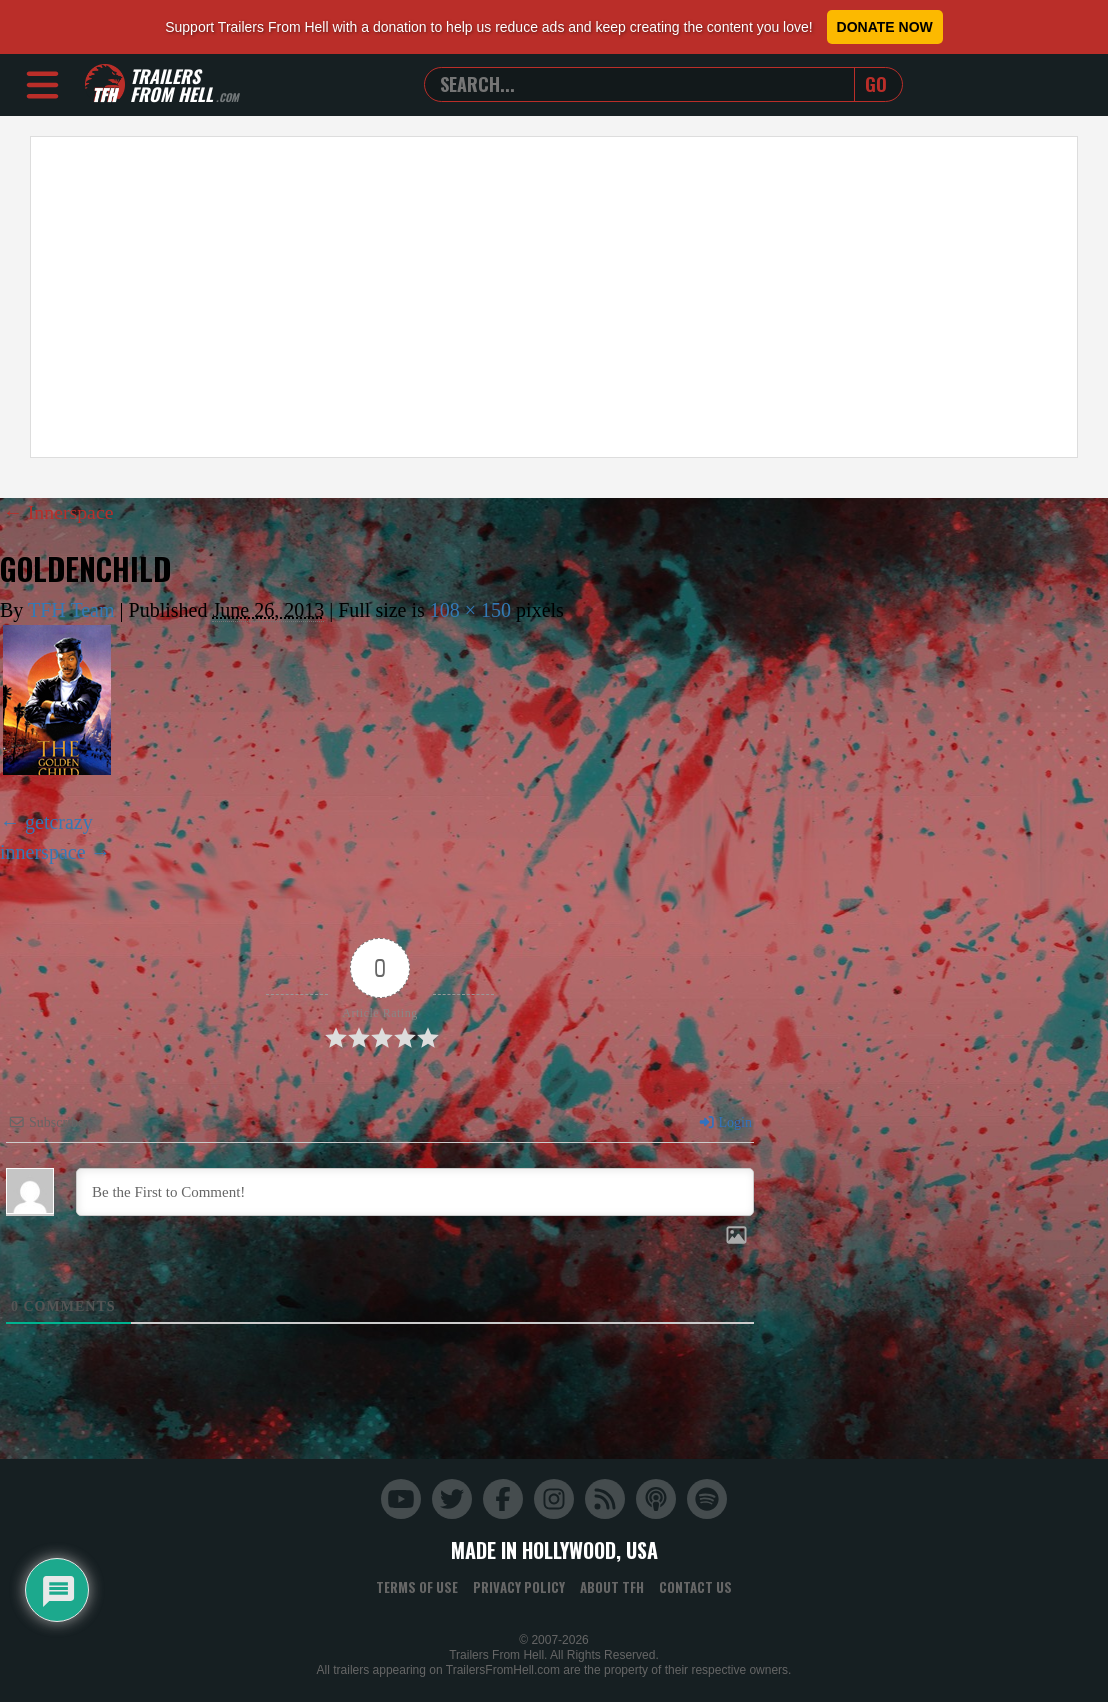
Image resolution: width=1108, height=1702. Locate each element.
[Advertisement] (554, 297)
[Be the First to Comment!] (415, 1191)
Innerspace (59, 512)
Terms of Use (417, 1586)
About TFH (612, 1586)
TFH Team (71, 609)
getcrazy (59, 821)
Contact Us (695, 1586)
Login (725, 1121)
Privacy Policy (519, 1586)
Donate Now (885, 27)
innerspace (43, 851)
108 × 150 (470, 609)
